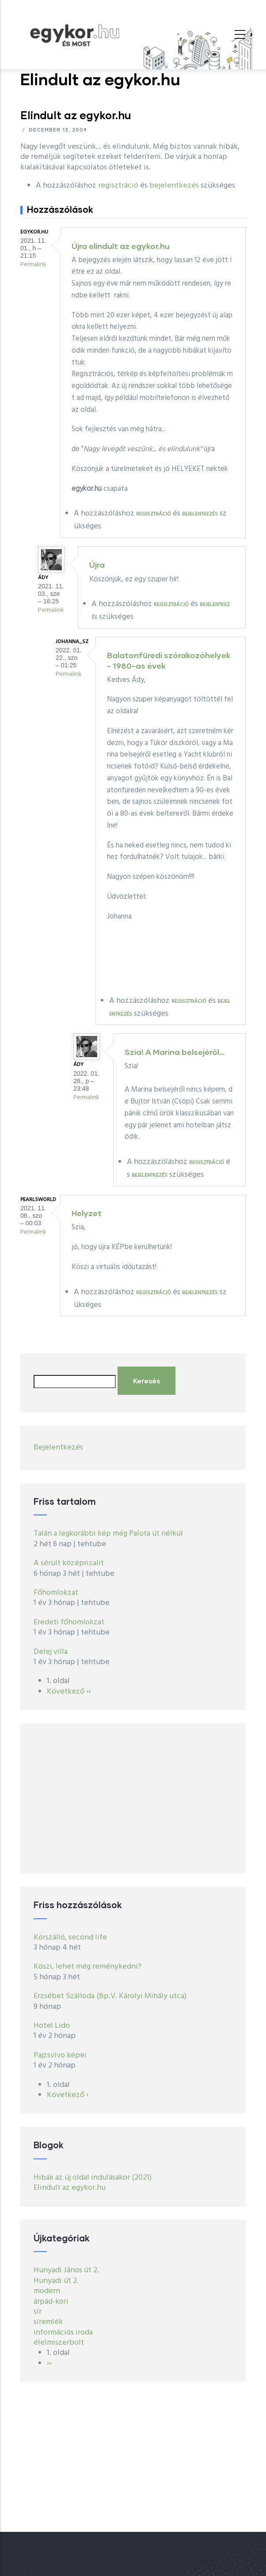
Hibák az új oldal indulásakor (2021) (93, 2177)
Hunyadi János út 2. (66, 2270)
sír (38, 2311)
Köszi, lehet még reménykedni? (87, 1966)
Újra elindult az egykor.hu (121, 246)
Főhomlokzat (56, 1592)
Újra (97, 564)
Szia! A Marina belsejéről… (174, 1052)
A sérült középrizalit (69, 1563)
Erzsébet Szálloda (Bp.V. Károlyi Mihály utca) (110, 1996)
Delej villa (51, 1652)
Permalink (33, 265)
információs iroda (63, 2332)
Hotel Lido (52, 2025)
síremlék (48, 2322)
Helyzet (87, 1213)
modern (47, 2291)
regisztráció (118, 185)
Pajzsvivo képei (60, 2055)
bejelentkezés (174, 185)
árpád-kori (51, 2301)
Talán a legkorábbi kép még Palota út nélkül (108, 1533)
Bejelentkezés (58, 1447)
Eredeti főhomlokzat (69, 1622)
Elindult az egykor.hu (70, 2187)
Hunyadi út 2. (56, 2281)
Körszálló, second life (70, 1937)
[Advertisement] (133, 1798)
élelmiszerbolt (59, 2342)
